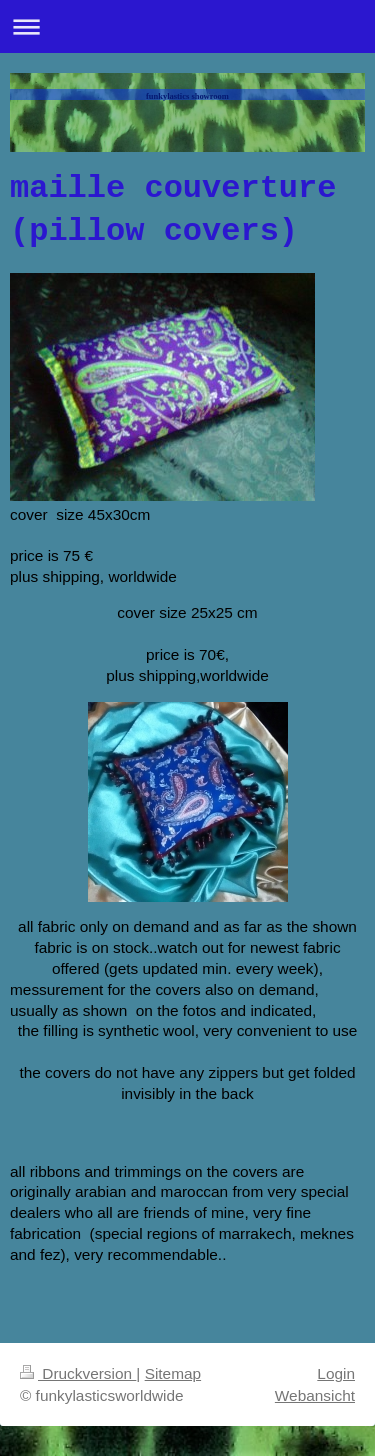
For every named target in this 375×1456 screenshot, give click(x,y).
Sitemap (173, 1373)
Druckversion (78, 1373)
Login (336, 1373)
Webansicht (315, 1395)
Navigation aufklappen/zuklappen (187, 26)
